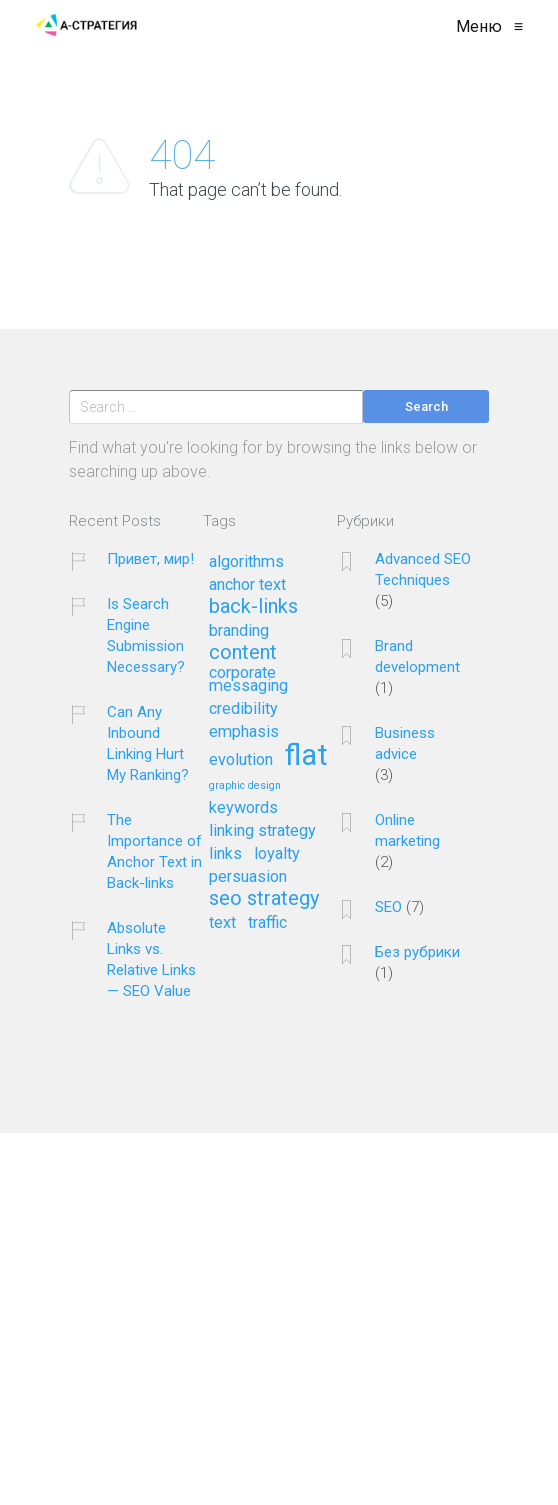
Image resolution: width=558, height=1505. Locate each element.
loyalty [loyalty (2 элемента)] (277, 854)
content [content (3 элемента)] (243, 653)
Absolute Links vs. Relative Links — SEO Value (151, 959)
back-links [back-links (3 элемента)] (253, 607)
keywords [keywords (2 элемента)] (243, 808)
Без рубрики (417, 952)
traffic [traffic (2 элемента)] (267, 923)
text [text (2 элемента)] (222, 923)
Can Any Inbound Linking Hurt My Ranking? (148, 743)
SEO (388, 907)
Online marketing (407, 830)
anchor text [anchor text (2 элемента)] (247, 585)
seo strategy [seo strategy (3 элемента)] (264, 899)
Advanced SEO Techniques (423, 569)
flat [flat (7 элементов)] (306, 756)
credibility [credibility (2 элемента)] (243, 709)
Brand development (417, 656)
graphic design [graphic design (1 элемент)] (245, 786)
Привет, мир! (150, 559)
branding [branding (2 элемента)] (239, 631)
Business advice (405, 743)
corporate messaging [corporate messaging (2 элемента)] (248, 679)
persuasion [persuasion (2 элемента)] (248, 877)
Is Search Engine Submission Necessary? (146, 635)
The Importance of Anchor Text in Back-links (154, 851)
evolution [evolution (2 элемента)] (241, 760)
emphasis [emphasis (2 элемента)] (244, 732)
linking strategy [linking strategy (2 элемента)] (262, 831)
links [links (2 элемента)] (225, 854)
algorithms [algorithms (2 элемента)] (246, 562)
